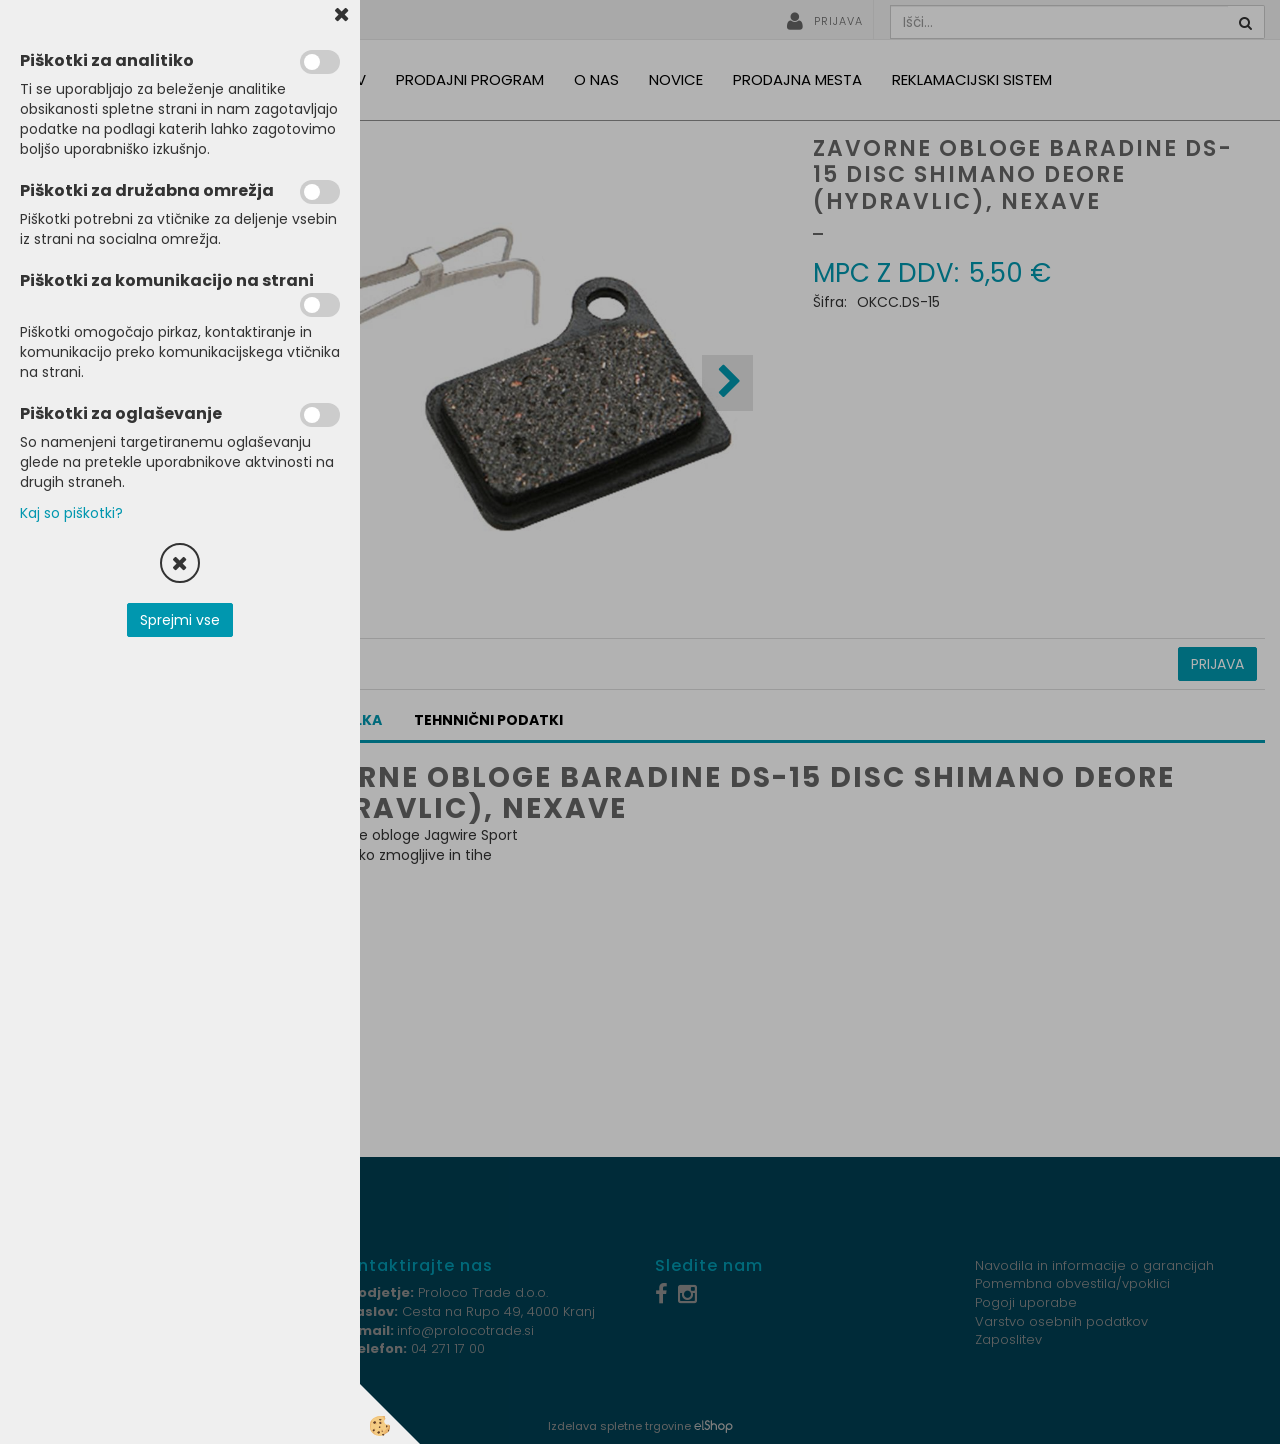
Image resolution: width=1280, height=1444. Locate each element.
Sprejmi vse (180, 620)
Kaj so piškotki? (71, 513)
